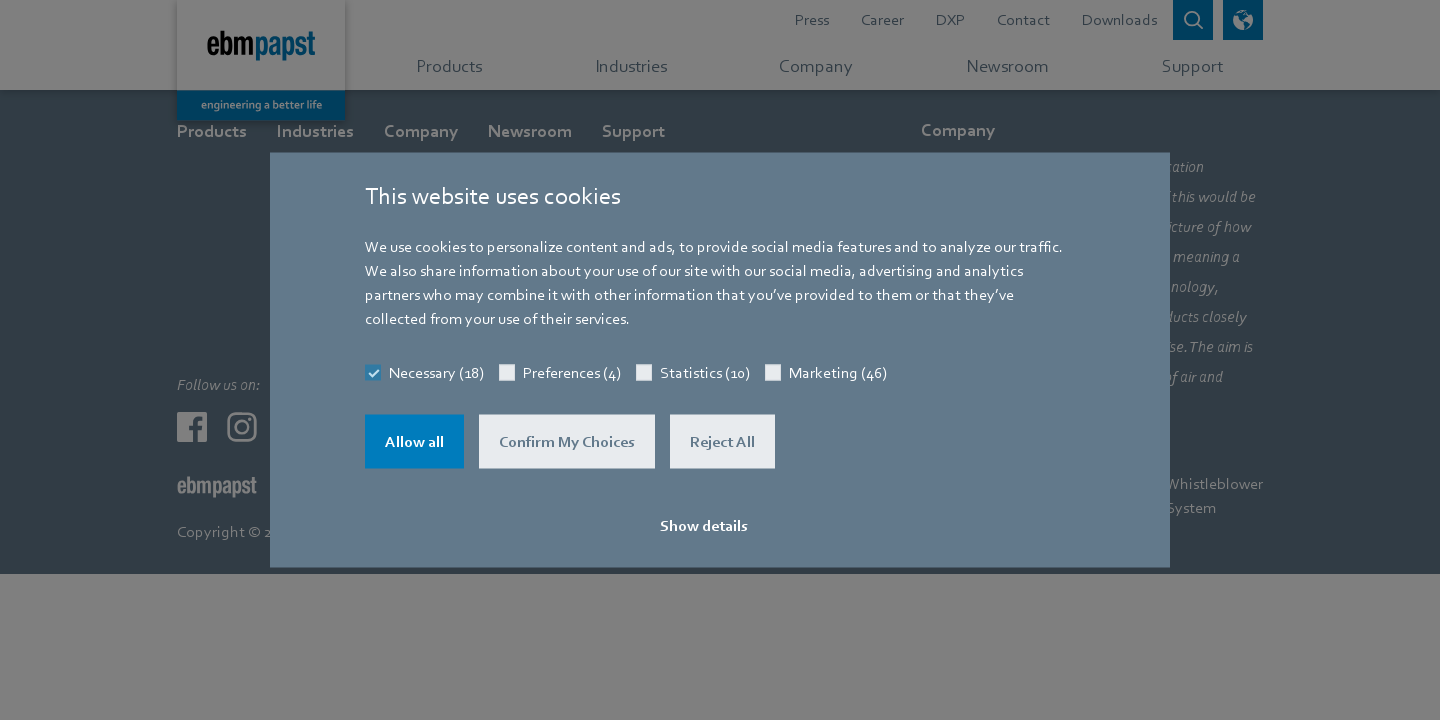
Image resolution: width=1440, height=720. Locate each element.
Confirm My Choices (567, 442)
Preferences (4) (572, 373)
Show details (704, 526)
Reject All (722, 442)
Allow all (414, 442)
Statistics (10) (705, 373)
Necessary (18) (436, 373)
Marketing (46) (838, 373)
